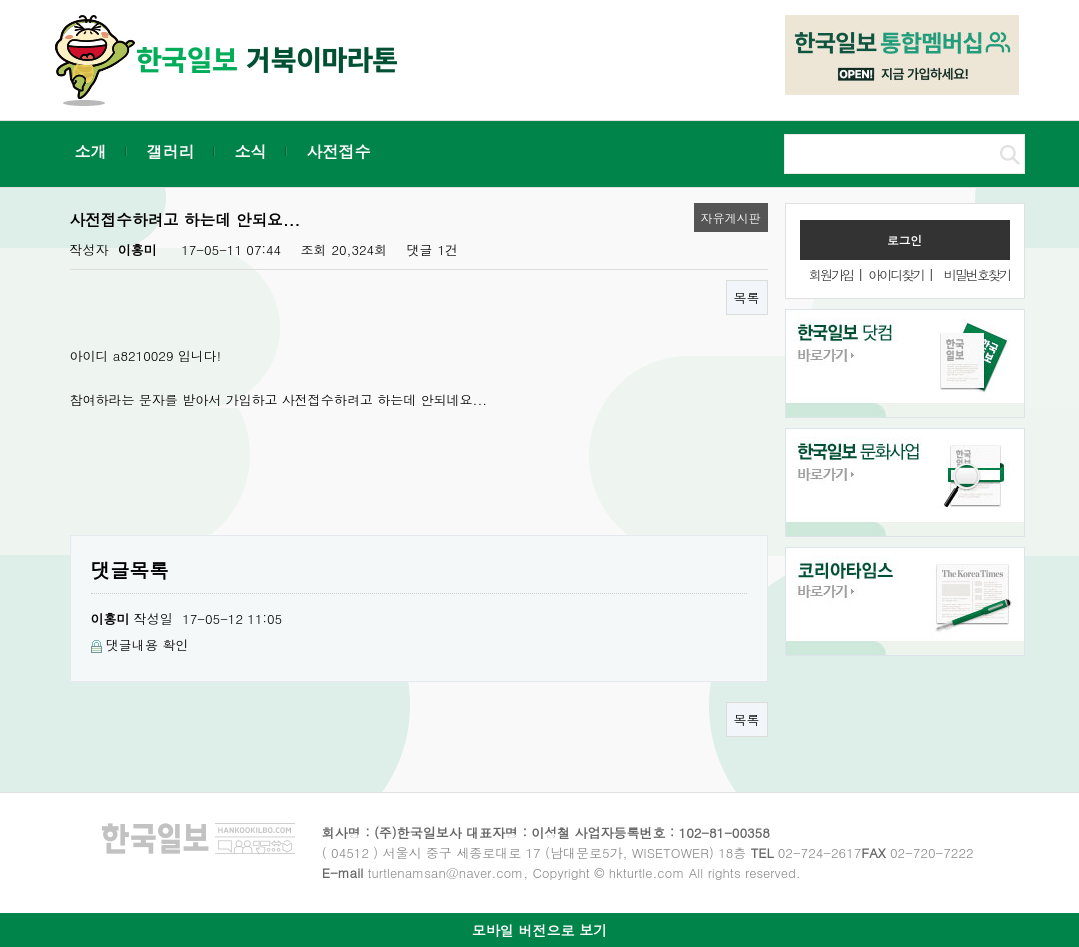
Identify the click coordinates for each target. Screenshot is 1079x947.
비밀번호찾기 (977, 274)
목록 (747, 297)
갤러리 (171, 151)
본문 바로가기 (0, 0)
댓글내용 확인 (147, 644)
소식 (251, 151)
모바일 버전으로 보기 (539, 930)
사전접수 (339, 151)
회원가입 (831, 274)
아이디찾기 (895, 274)
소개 (91, 151)
